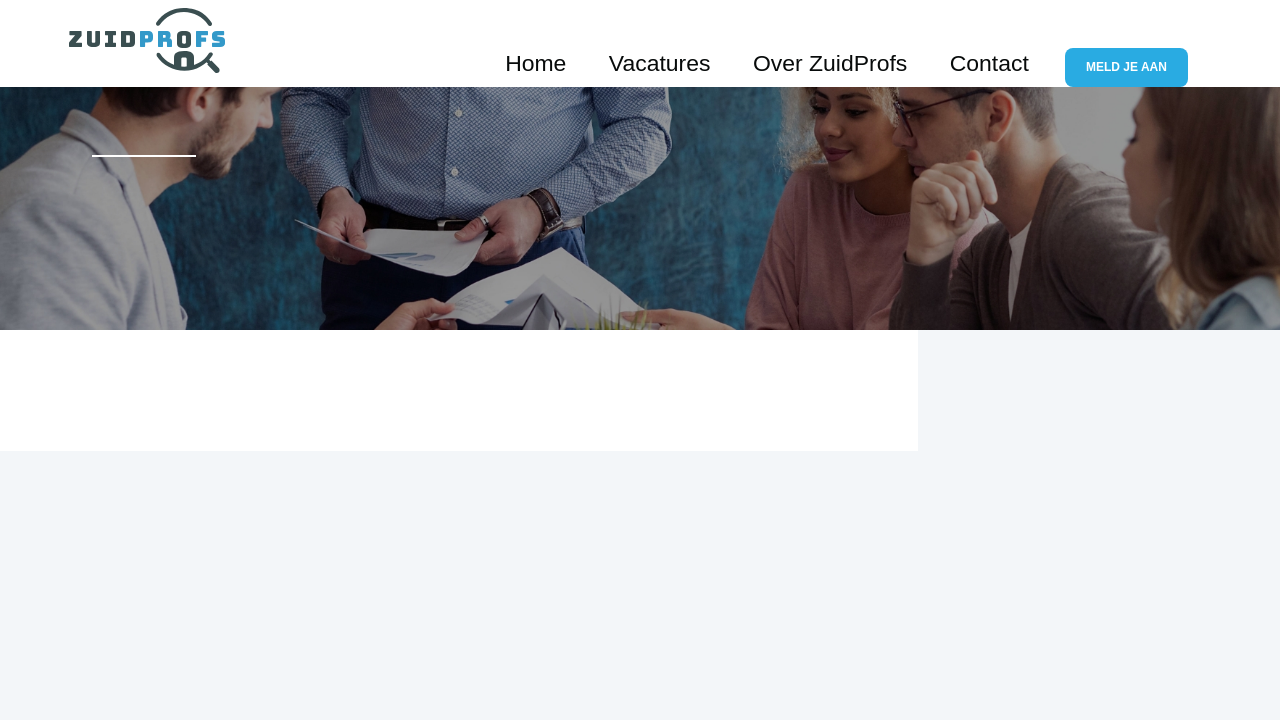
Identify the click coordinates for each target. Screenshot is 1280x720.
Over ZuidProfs (906, 42)
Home (696, 42)
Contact (1019, 42)
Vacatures (785, 42)
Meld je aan (1139, 44)
